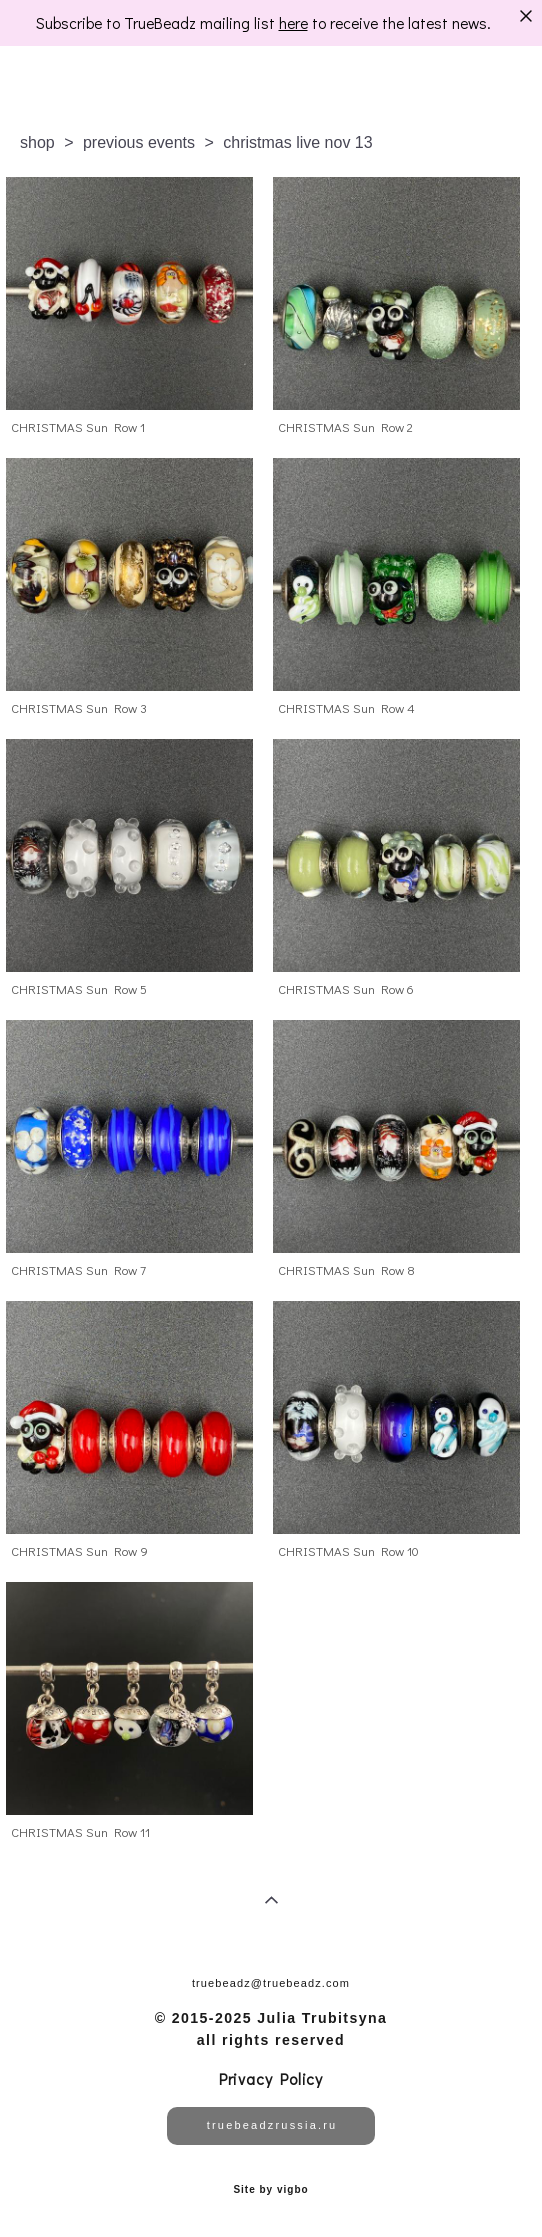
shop (37, 142)
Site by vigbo (270, 2190)
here (293, 23)
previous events (139, 142)
